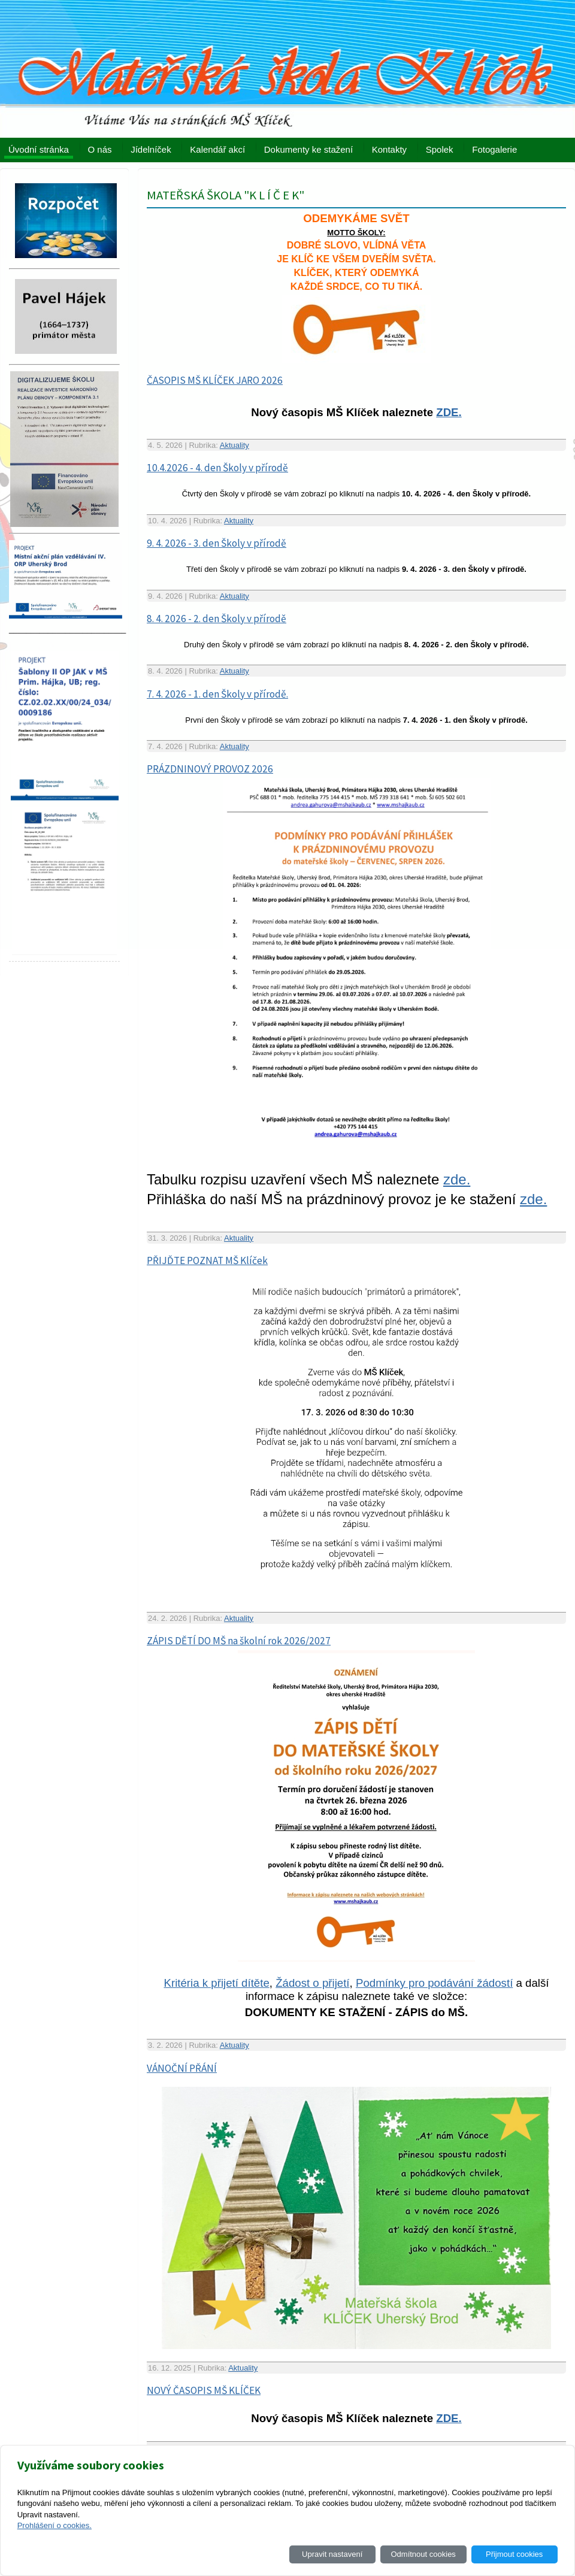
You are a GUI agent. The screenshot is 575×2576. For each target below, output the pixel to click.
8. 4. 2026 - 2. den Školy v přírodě (216, 618)
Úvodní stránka (38, 149)
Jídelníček (151, 149)
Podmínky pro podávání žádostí (434, 1983)
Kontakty (389, 149)
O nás (100, 149)
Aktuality (234, 445)
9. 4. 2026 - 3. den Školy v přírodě (216, 543)
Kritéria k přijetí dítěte (217, 1983)
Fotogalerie (494, 149)
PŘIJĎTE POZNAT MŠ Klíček (207, 1260)
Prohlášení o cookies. (54, 2525)
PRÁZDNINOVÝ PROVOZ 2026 (210, 768)
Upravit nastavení (332, 2554)
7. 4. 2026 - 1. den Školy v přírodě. (217, 694)
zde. (456, 1179)
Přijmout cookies (514, 2554)
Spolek (439, 149)
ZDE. (449, 412)
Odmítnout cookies (423, 2554)
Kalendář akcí (217, 149)
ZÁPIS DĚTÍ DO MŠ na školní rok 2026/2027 (239, 1640)
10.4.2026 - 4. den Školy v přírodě (217, 467)
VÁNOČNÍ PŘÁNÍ (182, 2068)
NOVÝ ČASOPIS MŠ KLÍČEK (204, 2390)
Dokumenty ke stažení (308, 149)
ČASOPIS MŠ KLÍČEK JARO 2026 (215, 380)
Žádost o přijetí (312, 1983)
